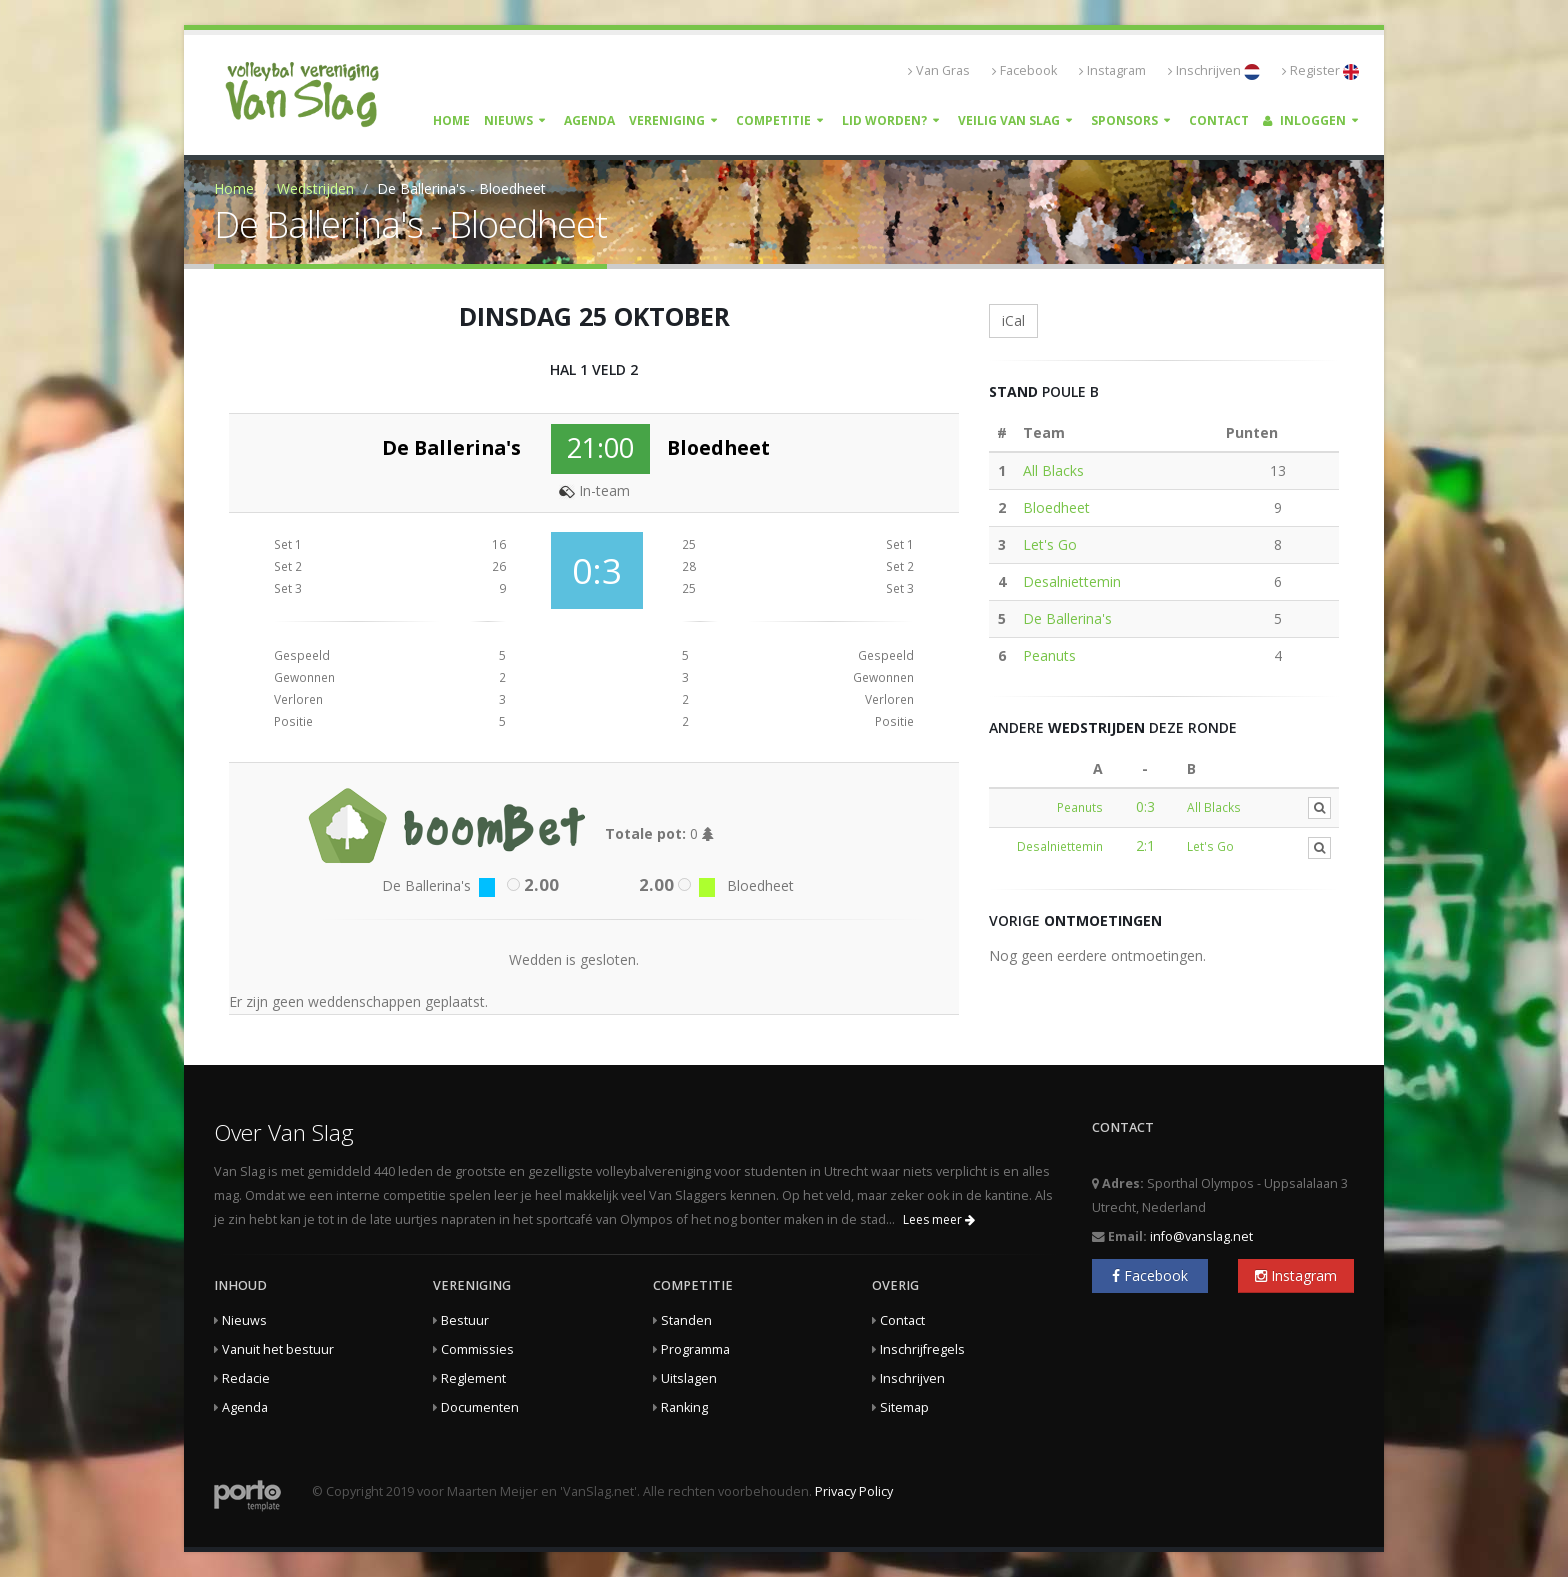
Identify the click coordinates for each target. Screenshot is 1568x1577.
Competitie (773, 120)
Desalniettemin (1072, 581)
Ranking (684, 1407)
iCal (1013, 320)
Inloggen (1304, 120)
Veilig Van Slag (1009, 120)
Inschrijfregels (922, 1349)
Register (1320, 71)
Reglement (473, 1378)
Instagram (1112, 70)
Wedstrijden (315, 188)
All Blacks (1053, 470)
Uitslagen (689, 1378)
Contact (1219, 120)
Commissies (477, 1349)
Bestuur (465, 1320)
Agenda (589, 120)
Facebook (1024, 70)
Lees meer (939, 1219)
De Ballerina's (1067, 618)
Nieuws (508, 120)
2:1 (1145, 845)
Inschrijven (1214, 71)
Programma (695, 1349)
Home (451, 120)
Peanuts (1049, 655)
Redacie (246, 1378)
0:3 (1145, 806)
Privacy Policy (854, 1491)
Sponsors (1124, 120)
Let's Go (1050, 544)
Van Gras (939, 70)
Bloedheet (1056, 507)
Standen (686, 1320)
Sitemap (904, 1407)
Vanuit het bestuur (278, 1349)
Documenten (480, 1407)
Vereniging (667, 120)
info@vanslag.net (1201, 1236)
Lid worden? (884, 120)
